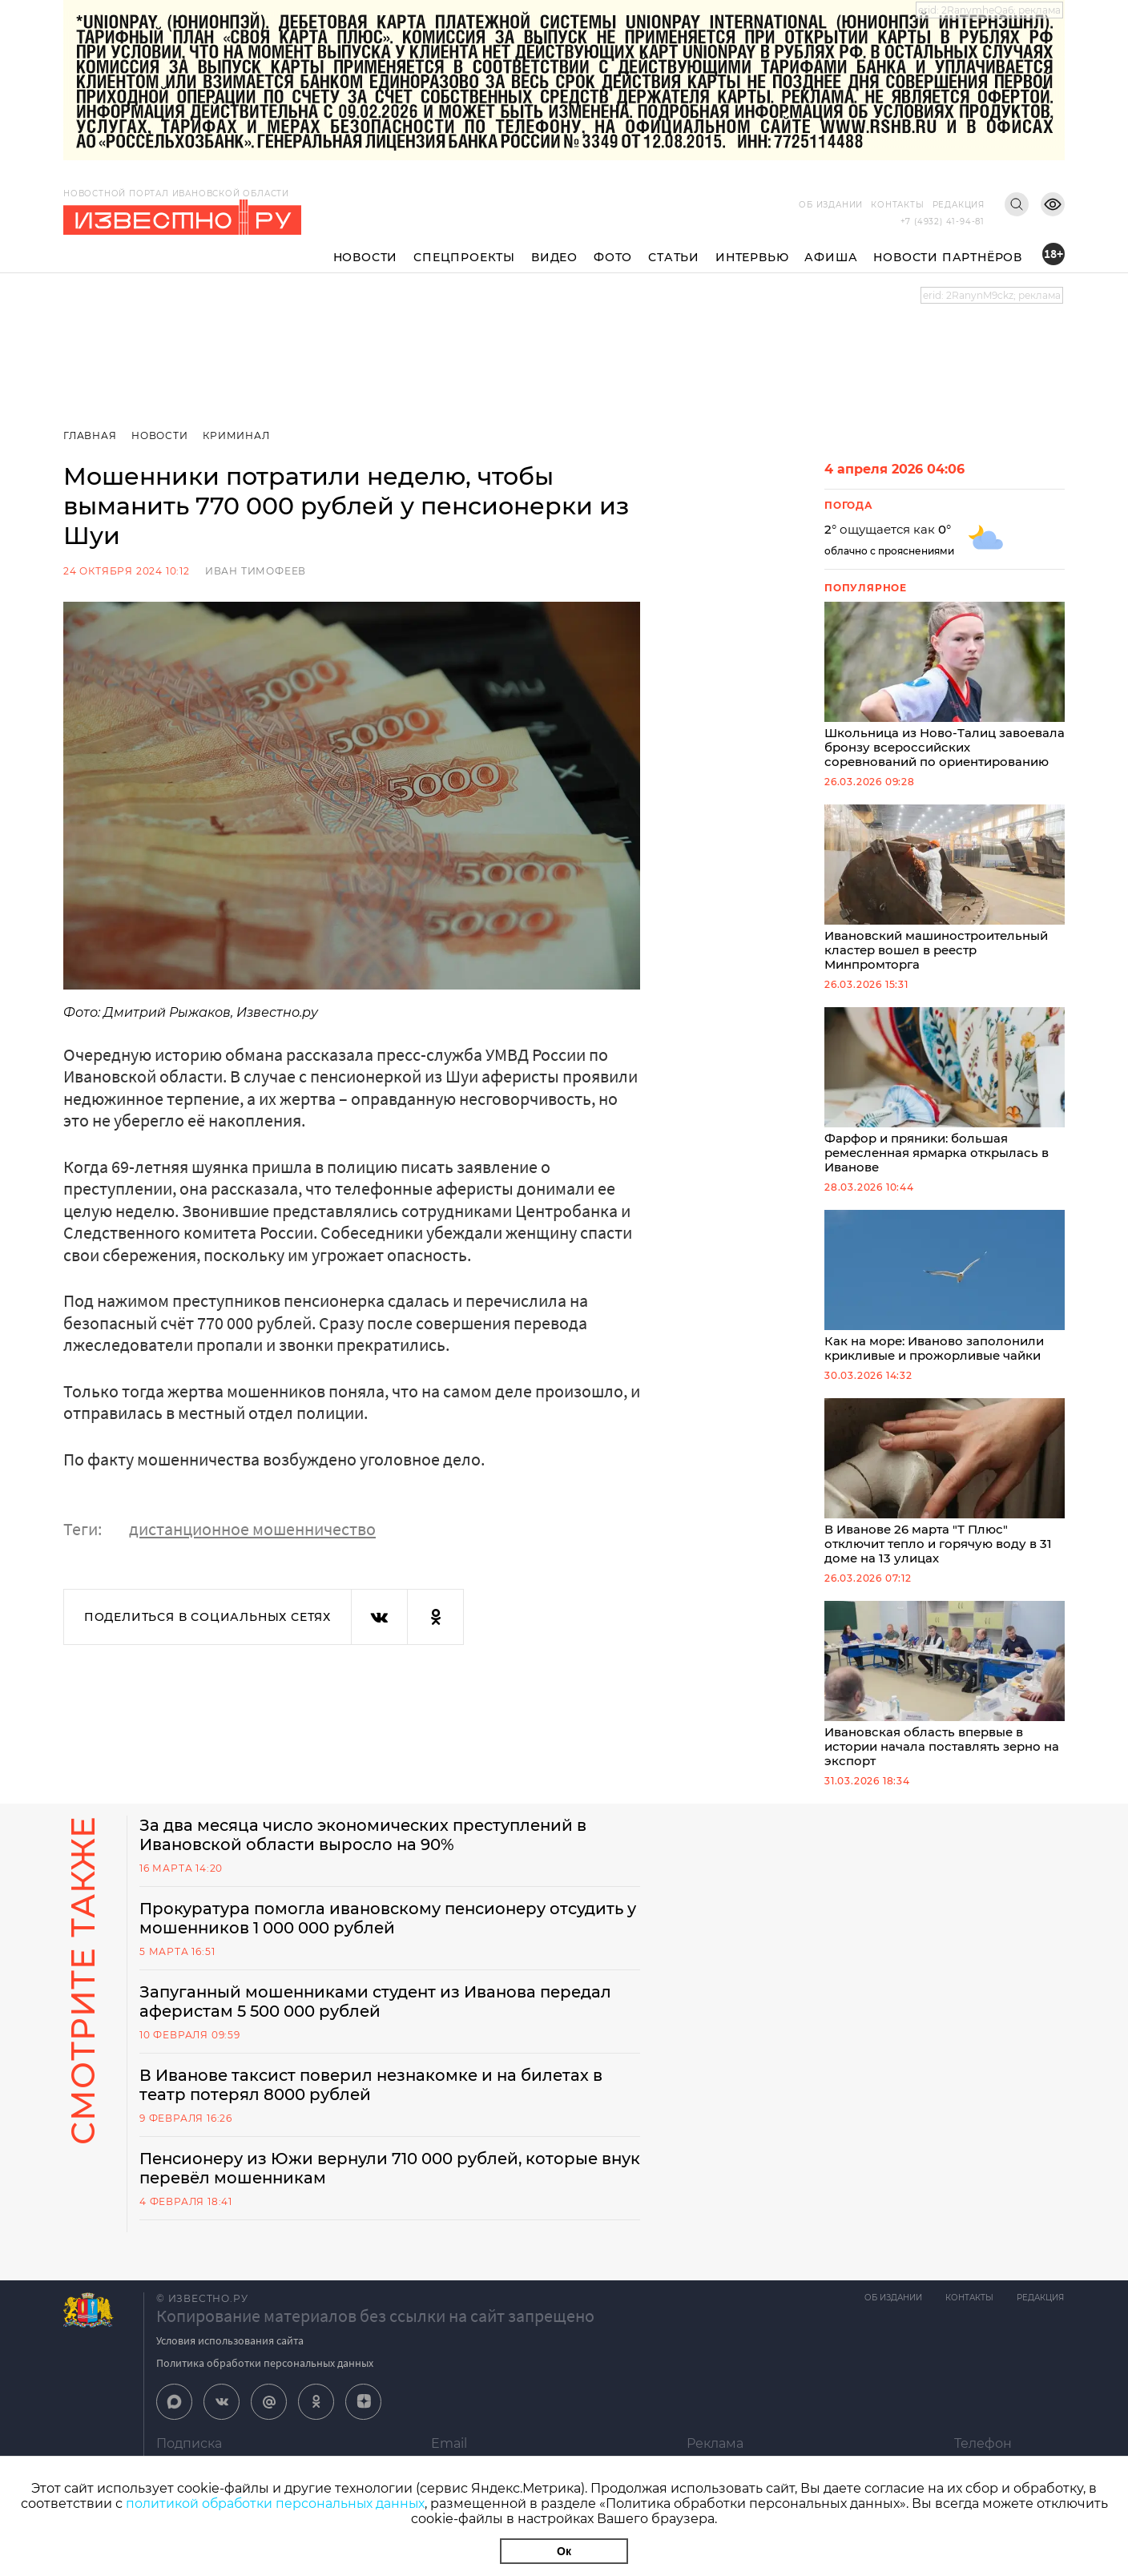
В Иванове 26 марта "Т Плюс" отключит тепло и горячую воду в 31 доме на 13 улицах (944, 1492)
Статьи (673, 257)
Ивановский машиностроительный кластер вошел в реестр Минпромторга (944, 892)
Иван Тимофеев (255, 571)
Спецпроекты (464, 257)
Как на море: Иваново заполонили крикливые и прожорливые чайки (944, 1294)
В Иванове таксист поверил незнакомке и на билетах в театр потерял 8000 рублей (374, 2098)
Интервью (751, 257)
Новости (365, 257)
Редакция (959, 205)
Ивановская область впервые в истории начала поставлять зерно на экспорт (944, 1697)
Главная (90, 435)
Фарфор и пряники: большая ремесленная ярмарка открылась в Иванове (944, 1097)
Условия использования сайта (230, 2354)
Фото (613, 257)
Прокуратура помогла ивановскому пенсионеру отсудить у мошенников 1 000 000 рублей (384, 1932)
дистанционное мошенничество (252, 1529)
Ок (564, 2551)
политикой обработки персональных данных (275, 2503)
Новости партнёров (947, 257)
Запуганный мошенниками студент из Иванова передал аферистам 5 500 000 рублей (380, 2015)
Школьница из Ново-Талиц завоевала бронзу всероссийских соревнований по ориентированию (944, 687)
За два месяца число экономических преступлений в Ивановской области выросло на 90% (366, 1848)
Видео (554, 257)
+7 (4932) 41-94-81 (942, 221)
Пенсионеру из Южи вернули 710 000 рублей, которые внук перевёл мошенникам (372, 2182)
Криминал (236, 435)
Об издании (831, 205)
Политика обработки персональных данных (264, 2376)
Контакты (897, 205)
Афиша (830, 257)
